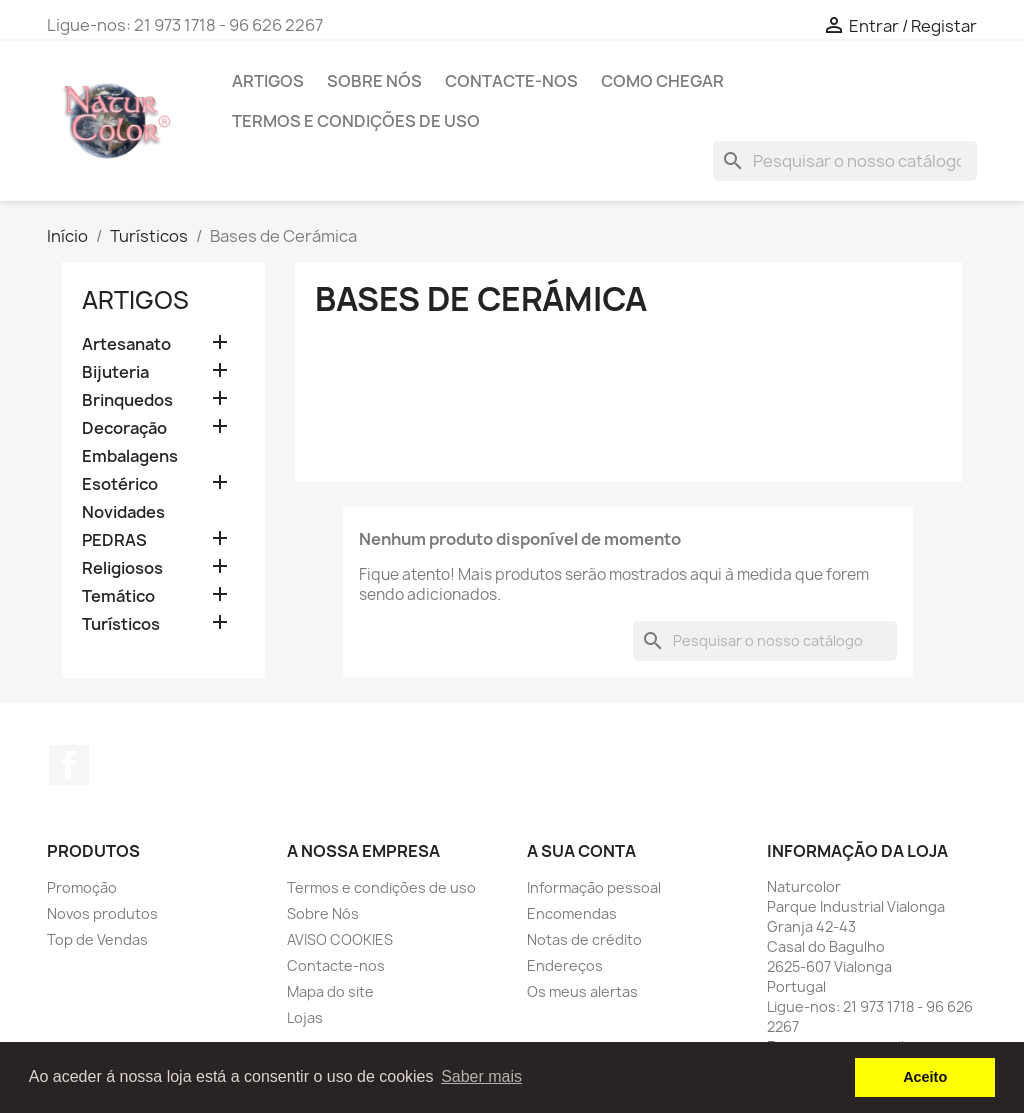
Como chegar (662, 81)
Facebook (69, 765)
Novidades (123, 512)
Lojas (305, 1017)
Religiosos (122, 568)
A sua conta (581, 851)
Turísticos (121, 624)
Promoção (82, 887)
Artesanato (126, 344)
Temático (118, 596)
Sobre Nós (374, 81)
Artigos (268, 81)
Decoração (124, 428)
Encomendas (572, 913)
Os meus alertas (582, 991)
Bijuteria (115, 372)
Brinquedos (127, 400)
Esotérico (120, 484)
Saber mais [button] (481, 1076)
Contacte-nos (511, 81)
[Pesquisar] (845, 161)
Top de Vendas (97, 939)
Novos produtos (102, 913)
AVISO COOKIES (340, 939)
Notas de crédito (584, 939)
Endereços (565, 965)
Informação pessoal (594, 887)
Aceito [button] (925, 1077)
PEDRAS (114, 540)
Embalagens (130, 456)
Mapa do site (330, 991)
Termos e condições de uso (356, 121)
